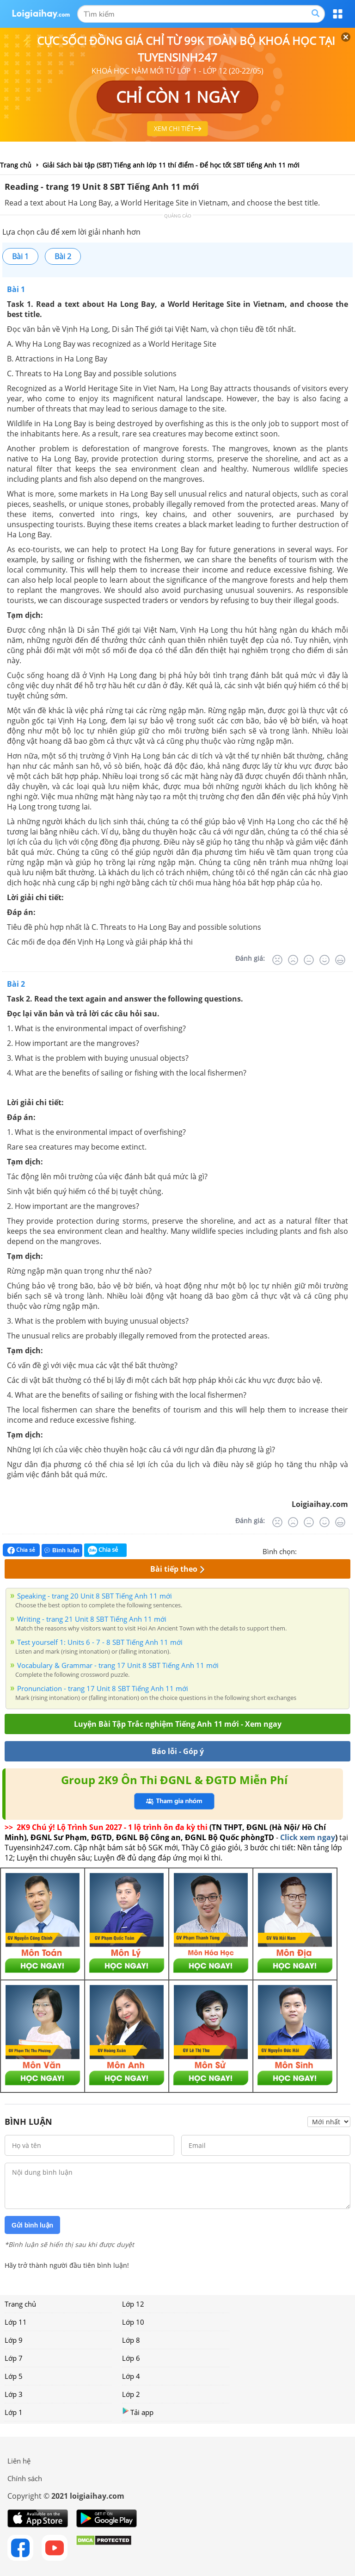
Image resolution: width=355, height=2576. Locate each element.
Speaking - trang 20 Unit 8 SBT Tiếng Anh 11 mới (94, 1595)
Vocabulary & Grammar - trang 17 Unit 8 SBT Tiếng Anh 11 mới (118, 1665)
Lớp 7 (14, 2358)
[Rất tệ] (277, 960)
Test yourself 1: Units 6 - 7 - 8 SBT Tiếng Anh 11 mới (100, 1642)
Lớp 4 (131, 2376)
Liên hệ (19, 2460)
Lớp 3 (14, 2394)
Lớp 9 (14, 2340)
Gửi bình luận (32, 2225)
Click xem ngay (307, 1837)
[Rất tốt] (340, 960)
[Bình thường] (309, 960)
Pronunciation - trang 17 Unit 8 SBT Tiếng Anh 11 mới (102, 1688)
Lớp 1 (14, 2412)
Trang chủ (20, 2303)
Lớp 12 (133, 2303)
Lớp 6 (131, 2358)
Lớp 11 (16, 2322)
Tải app (137, 2412)
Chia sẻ (21, 1550)
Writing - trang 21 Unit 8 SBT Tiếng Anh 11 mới (91, 1619)
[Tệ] (293, 960)
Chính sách (24, 2478)
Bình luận (62, 1550)
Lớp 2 (131, 2394)
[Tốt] (324, 960)
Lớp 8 (131, 2340)
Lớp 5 (14, 2376)
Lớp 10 (133, 2322)
